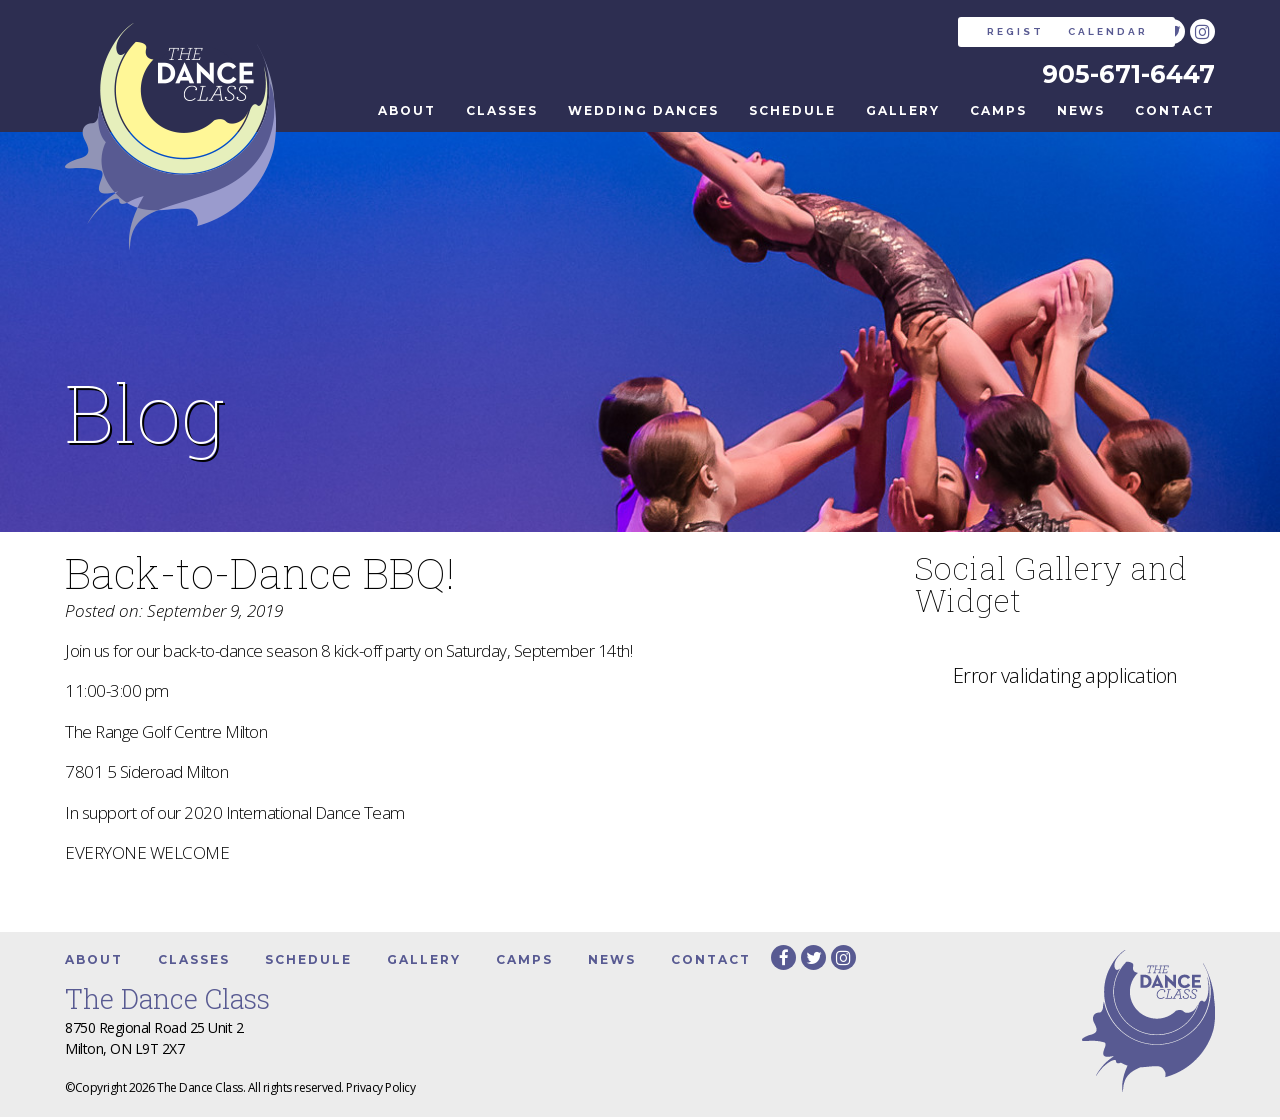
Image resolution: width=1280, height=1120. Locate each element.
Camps (998, 113)
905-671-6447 (1125, 75)
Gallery (903, 113)
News (1081, 113)
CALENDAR (1047, 31)
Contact (1175, 113)
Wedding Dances (643, 113)
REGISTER (894, 31)
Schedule (792, 113)
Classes (502, 113)
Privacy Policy (380, 1090)
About (407, 113)
